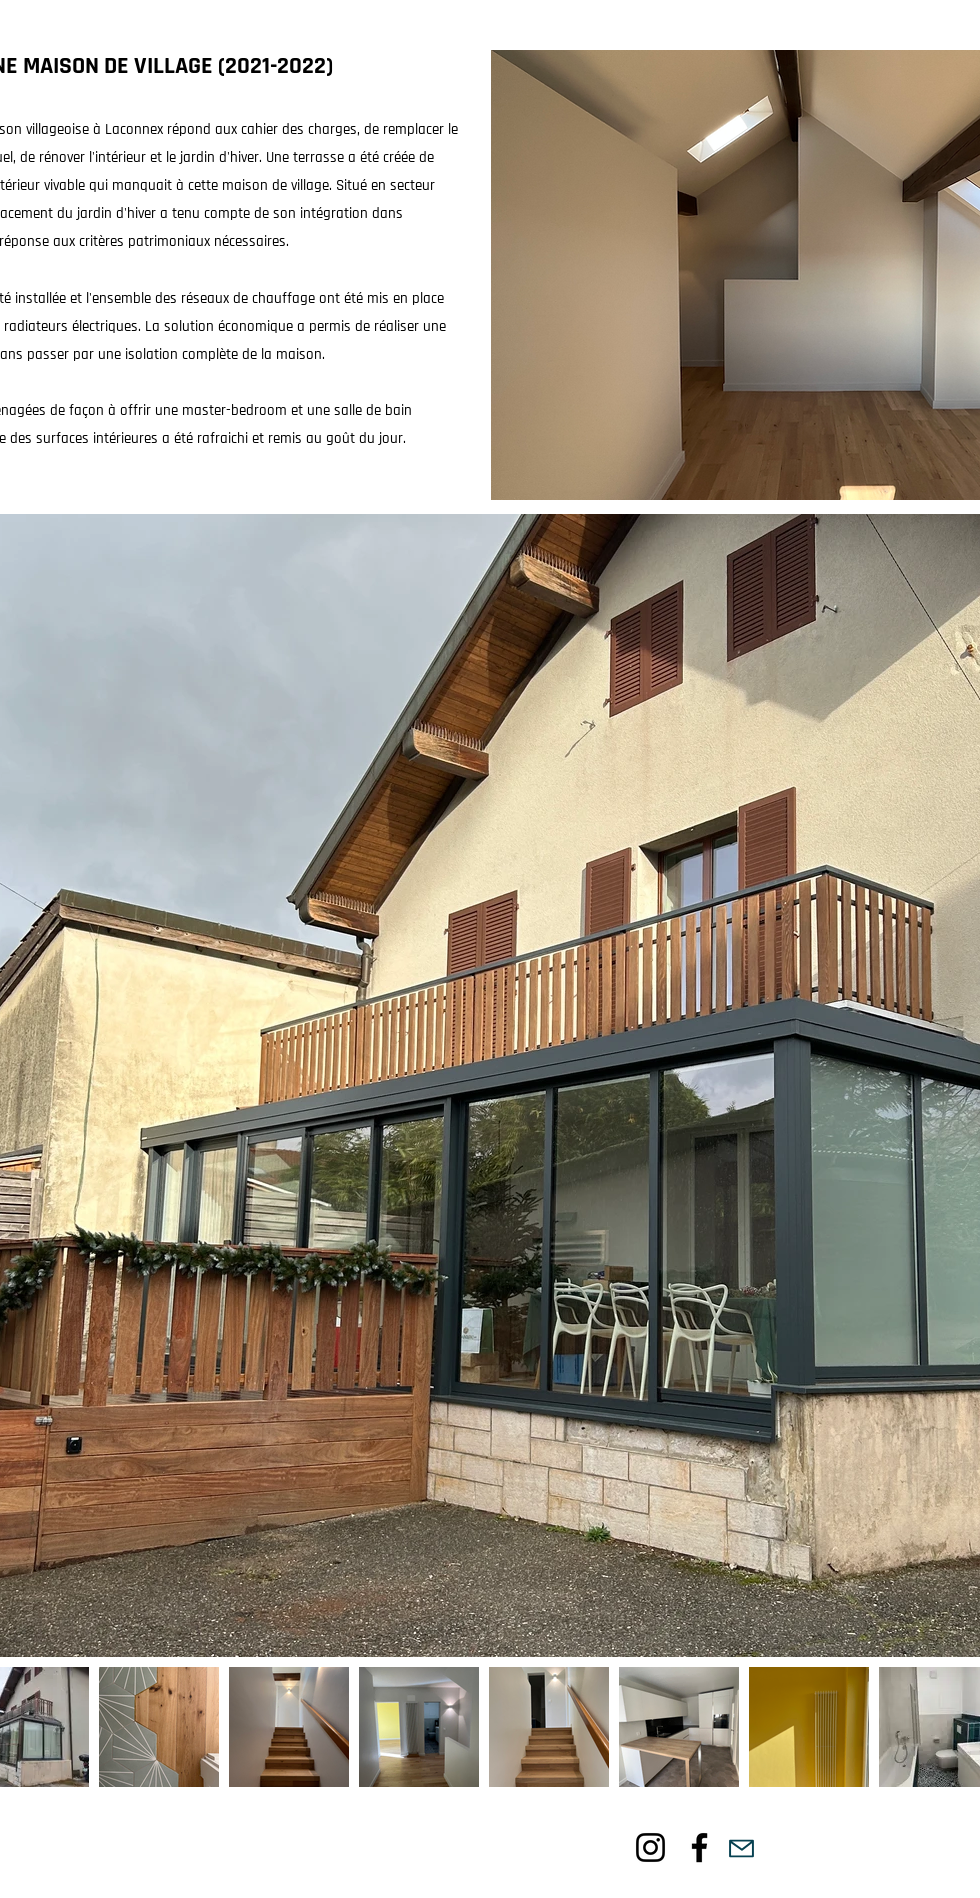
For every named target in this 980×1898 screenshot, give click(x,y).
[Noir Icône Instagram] (650, 1847)
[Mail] (741, 1848)
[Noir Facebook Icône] (699, 1847)
